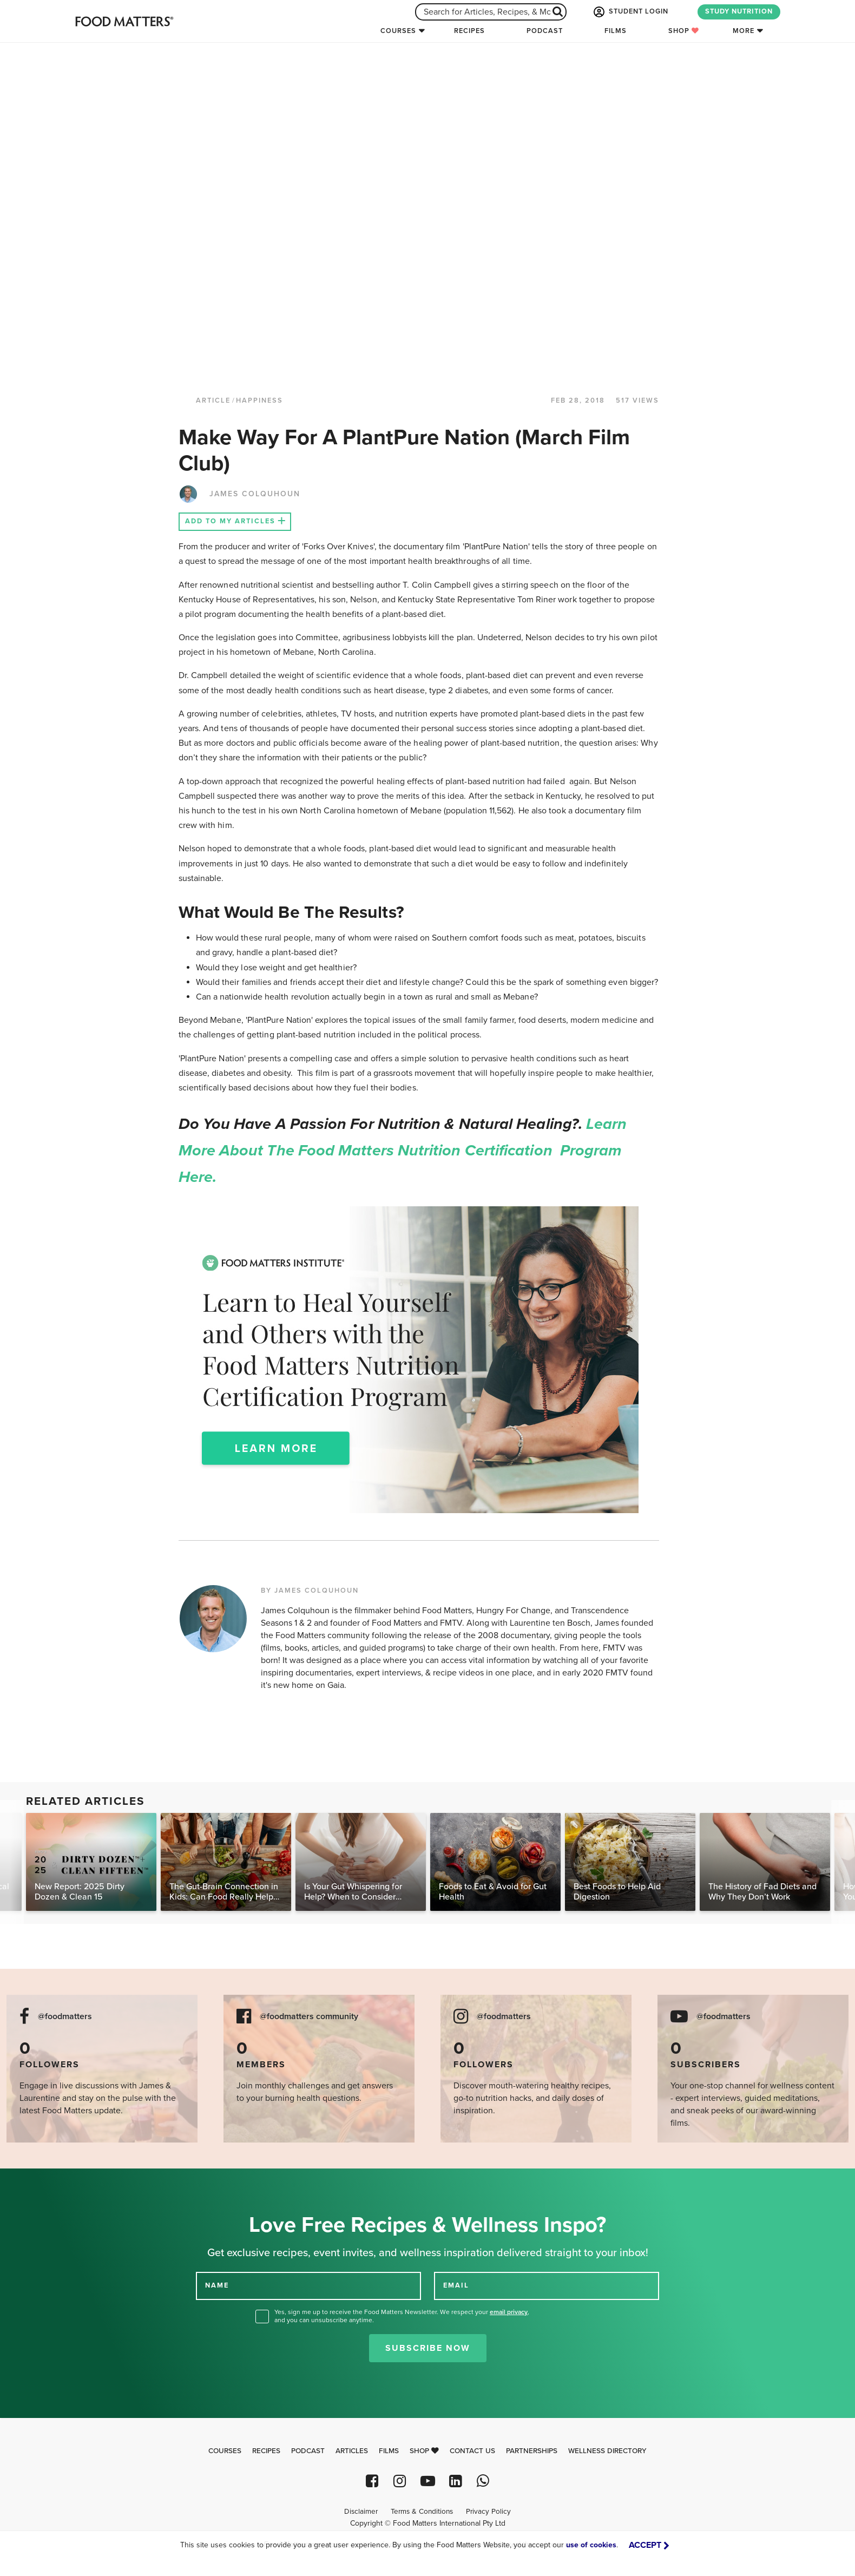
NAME (217, 2285)
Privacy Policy (488, 2511)
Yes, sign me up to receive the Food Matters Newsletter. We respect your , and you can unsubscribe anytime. (401, 2316)
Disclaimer (361, 2511)
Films (615, 31)
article (213, 400)
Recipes (469, 31)
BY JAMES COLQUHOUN (310, 1590)
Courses (398, 31)
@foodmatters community (309, 2016)
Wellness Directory (607, 2451)
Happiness (259, 400)
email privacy (509, 2312)
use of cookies (591, 2544)
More (743, 31)
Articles (352, 2451)
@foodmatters (65, 2016)
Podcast (545, 31)
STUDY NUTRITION (739, 11)
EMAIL (456, 2285)
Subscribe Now (427, 2348)
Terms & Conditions (422, 2511)
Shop (683, 31)
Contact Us (472, 2451)
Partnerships (531, 2451)
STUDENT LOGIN (629, 11)
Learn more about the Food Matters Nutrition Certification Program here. (403, 1150)
